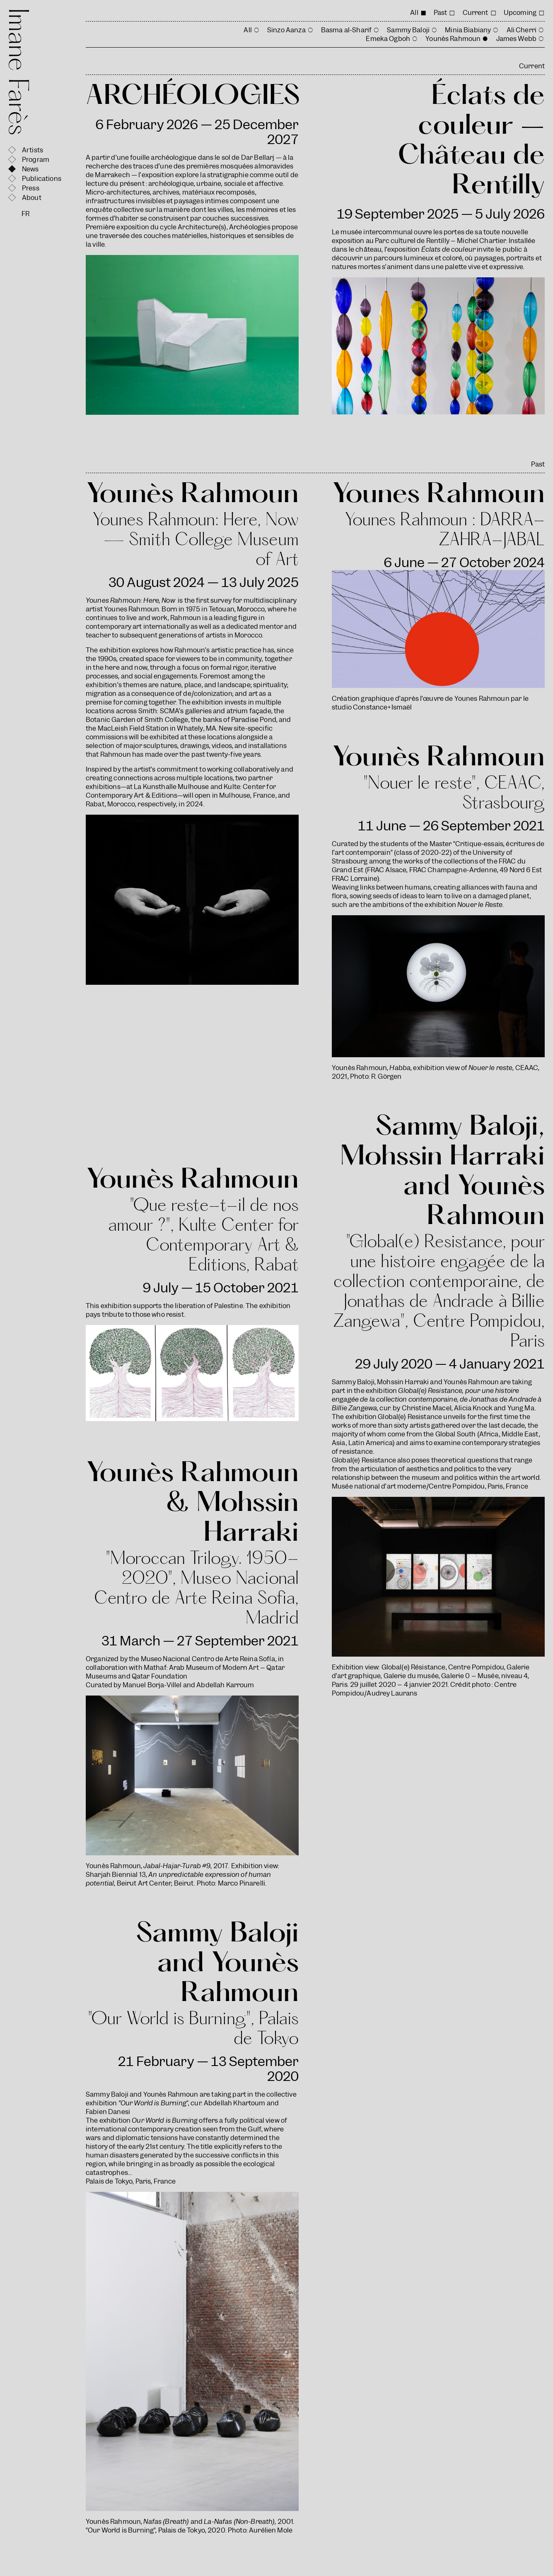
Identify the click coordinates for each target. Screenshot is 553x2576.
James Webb (516, 39)
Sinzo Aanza (286, 30)
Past (440, 13)
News (30, 169)
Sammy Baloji (408, 30)
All (414, 13)
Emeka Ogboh (388, 39)
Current (475, 13)
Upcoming (520, 13)
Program (35, 160)
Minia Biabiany (468, 30)
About (31, 198)
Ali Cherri (522, 30)
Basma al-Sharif (346, 30)
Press (30, 188)
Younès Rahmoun (453, 39)
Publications (41, 179)
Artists (32, 150)
